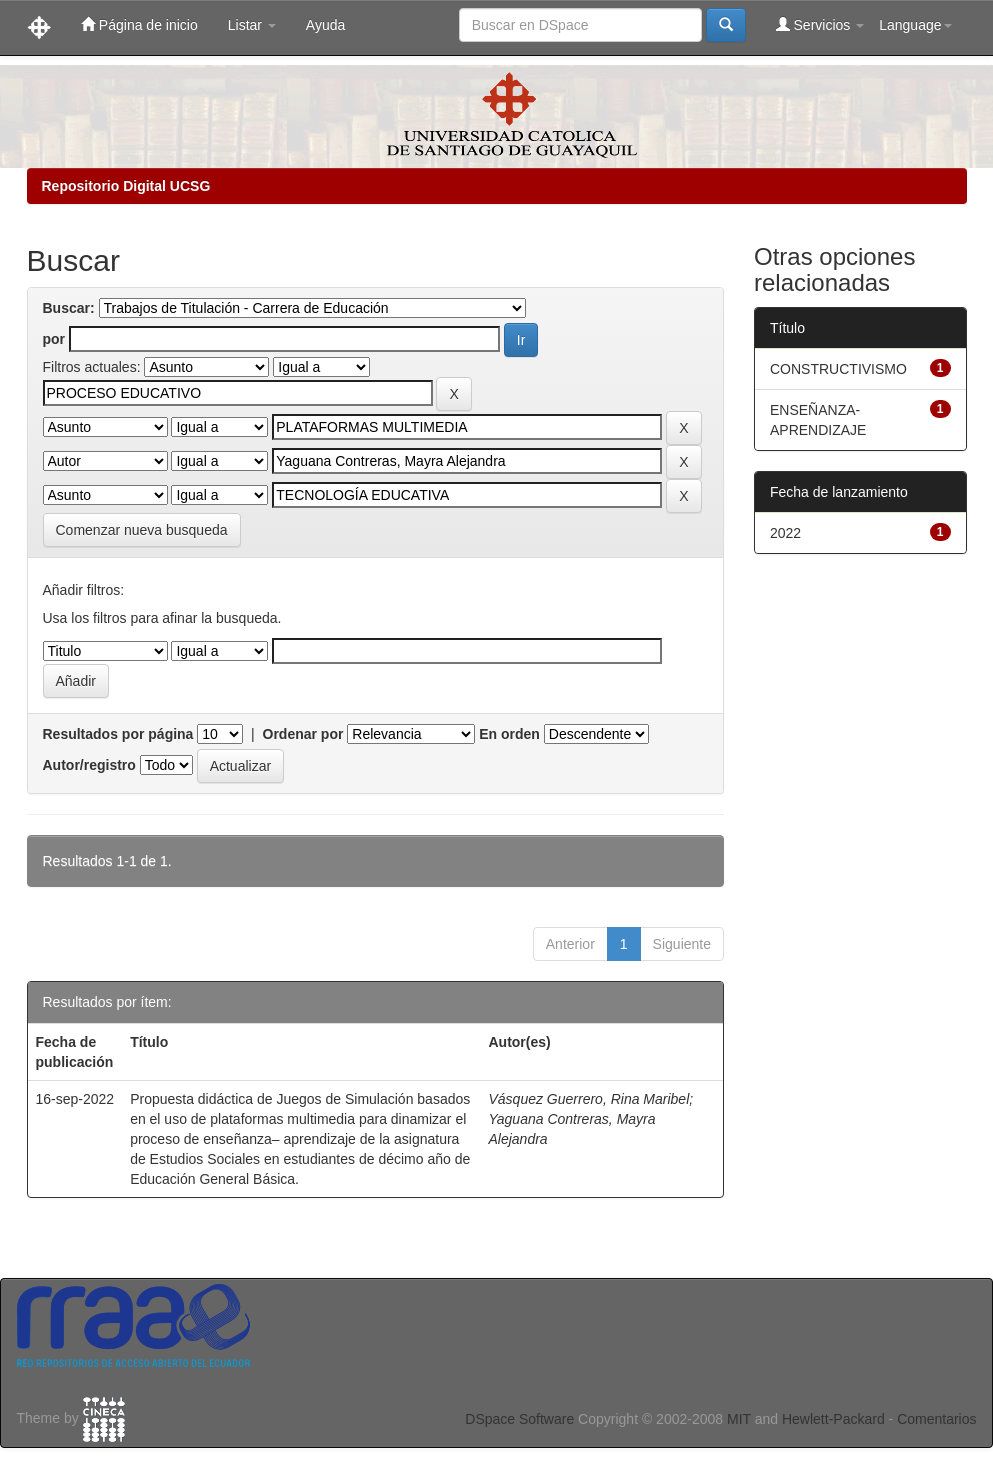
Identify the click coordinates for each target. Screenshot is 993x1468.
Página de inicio (139, 24)
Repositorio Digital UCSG (126, 186)
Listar (252, 25)
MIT (739, 1419)
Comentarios (936, 1419)
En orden (509, 734)
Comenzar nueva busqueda (142, 530)
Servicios (820, 24)
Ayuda (325, 25)
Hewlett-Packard (833, 1419)
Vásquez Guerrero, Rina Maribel (588, 1099)
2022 (785, 533)
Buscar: (69, 308)
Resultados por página (118, 734)
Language (915, 25)
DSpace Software (519, 1419)
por (54, 339)
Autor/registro (89, 765)
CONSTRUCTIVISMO (838, 369)
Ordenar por (303, 734)
